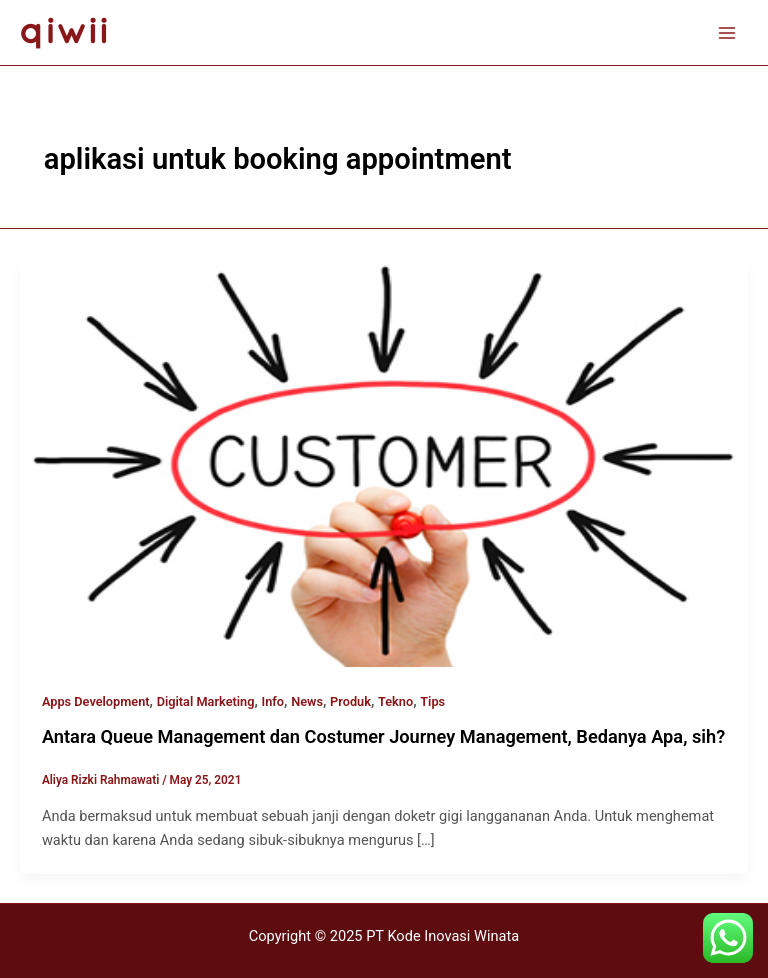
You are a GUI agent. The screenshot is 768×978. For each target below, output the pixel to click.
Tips (432, 701)
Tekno (395, 701)
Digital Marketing (206, 701)
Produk (350, 701)
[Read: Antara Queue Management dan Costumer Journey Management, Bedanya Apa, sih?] (384, 461)
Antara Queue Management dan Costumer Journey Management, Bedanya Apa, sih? (383, 736)
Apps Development (96, 701)
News (307, 701)
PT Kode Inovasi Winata (442, 936)
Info (273, 701)
